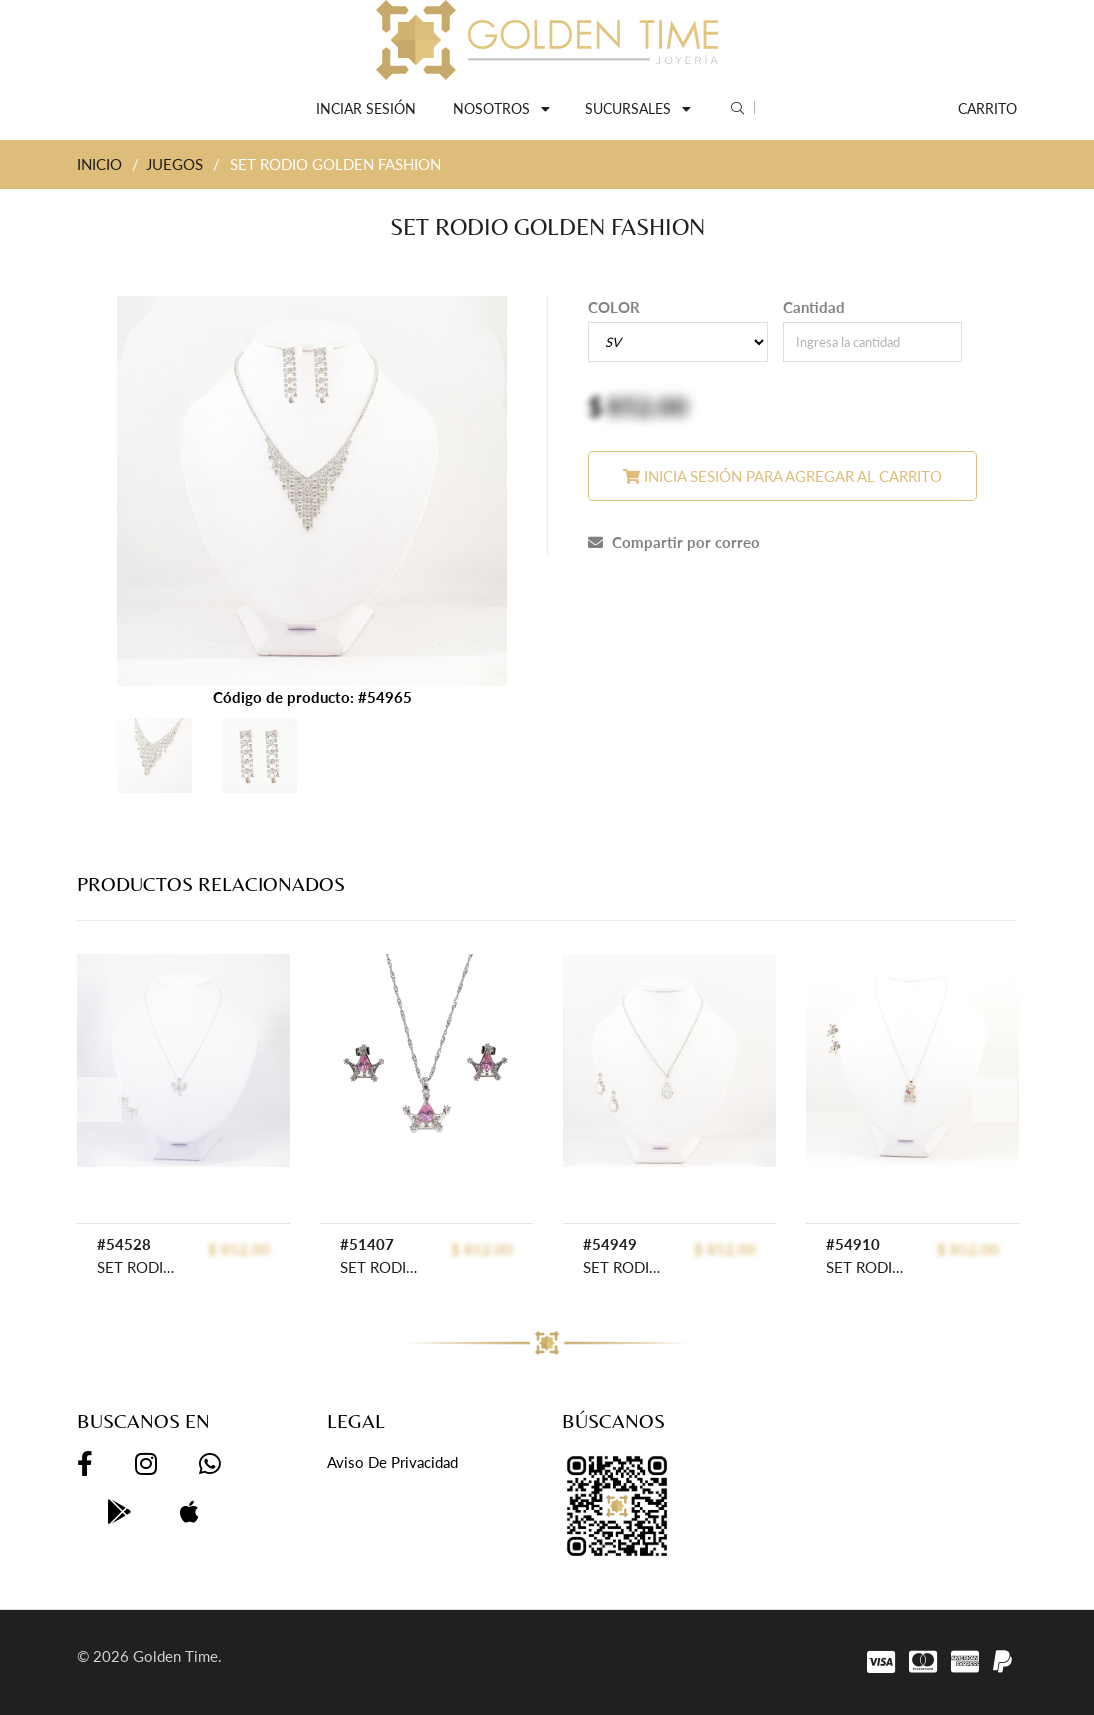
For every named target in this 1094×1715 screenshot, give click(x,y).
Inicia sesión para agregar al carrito (782, 476)
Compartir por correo (674, 542)
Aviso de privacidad (392, 1462)
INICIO (99, 164)
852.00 (647, 406)
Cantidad (814, 307)
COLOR (614, 307)
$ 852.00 (239, 1249)
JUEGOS (174, 164)
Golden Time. (177, 1656)
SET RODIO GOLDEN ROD (141, 1267)
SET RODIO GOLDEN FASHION (627, 1267)
